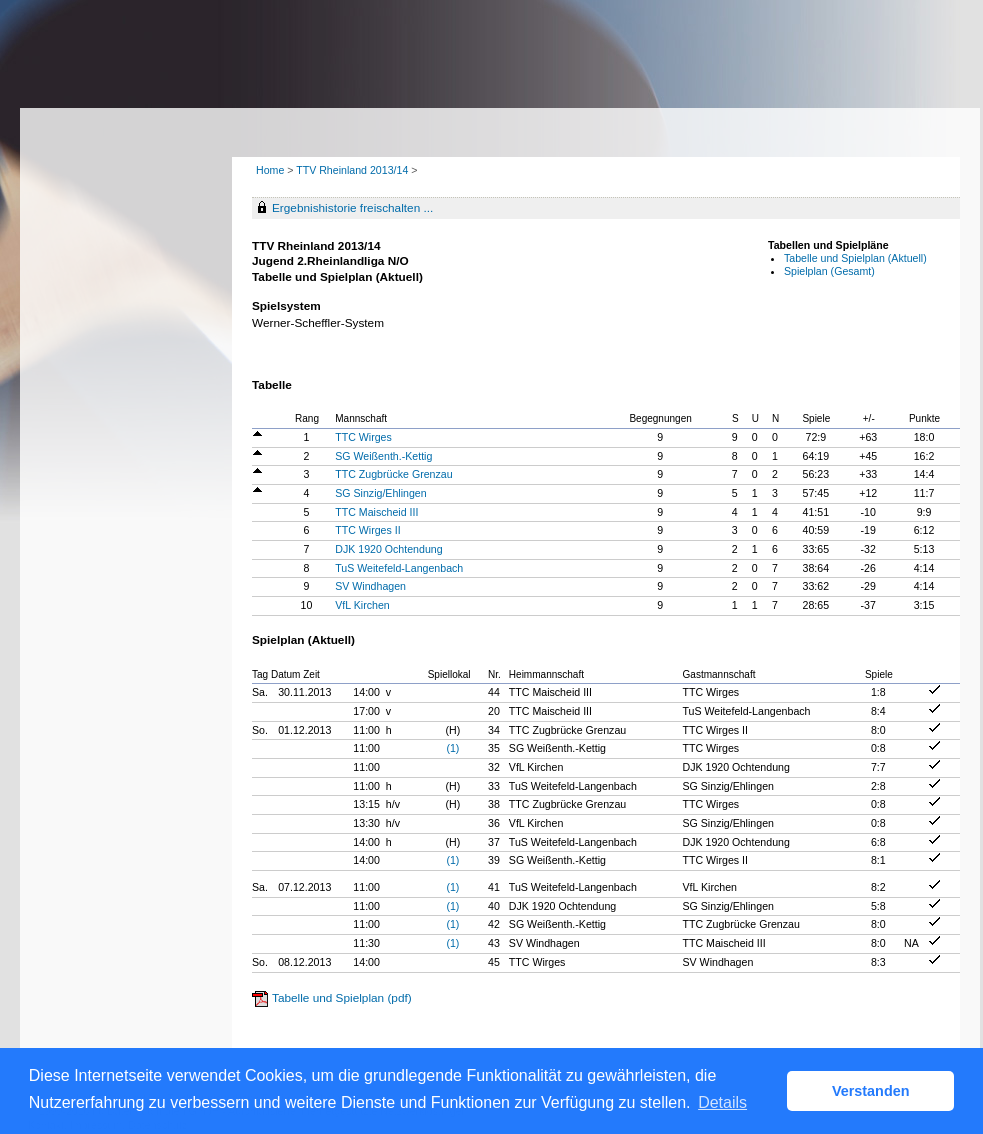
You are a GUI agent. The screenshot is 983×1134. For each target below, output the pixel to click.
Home (270, 170)
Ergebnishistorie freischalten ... (352, 208)
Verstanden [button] (871, 1091)
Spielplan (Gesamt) (829, 271)
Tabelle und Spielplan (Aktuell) (855, 258)
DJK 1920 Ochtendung (388, 549)
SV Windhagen (370, 586)
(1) (452, 748)
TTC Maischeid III (376, 512)
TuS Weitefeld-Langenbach (399, 568)
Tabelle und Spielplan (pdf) (342, 998)
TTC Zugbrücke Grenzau (393, 474)
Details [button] (722, 1102)
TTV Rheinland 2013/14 (353, 170)
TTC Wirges (363, 437)
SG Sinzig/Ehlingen (380, 493)
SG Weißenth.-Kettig (383, 456)
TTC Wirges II (367, 530)
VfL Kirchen (362, 605)
